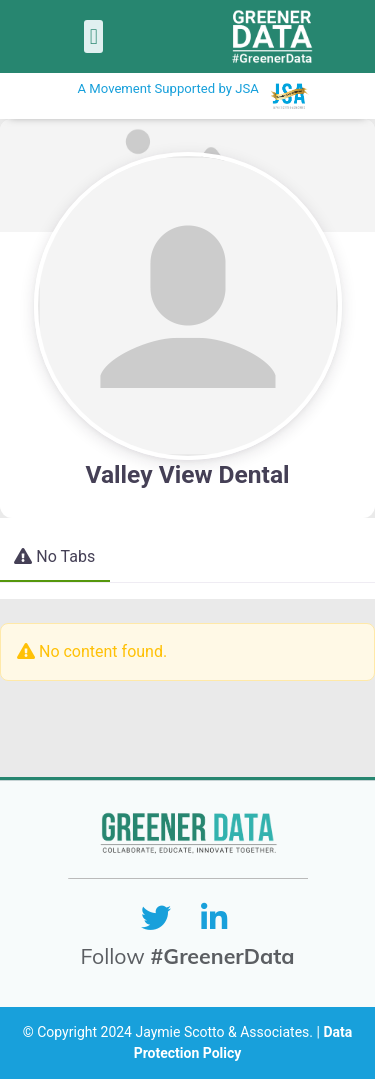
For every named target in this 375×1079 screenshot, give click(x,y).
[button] (93, 36)
